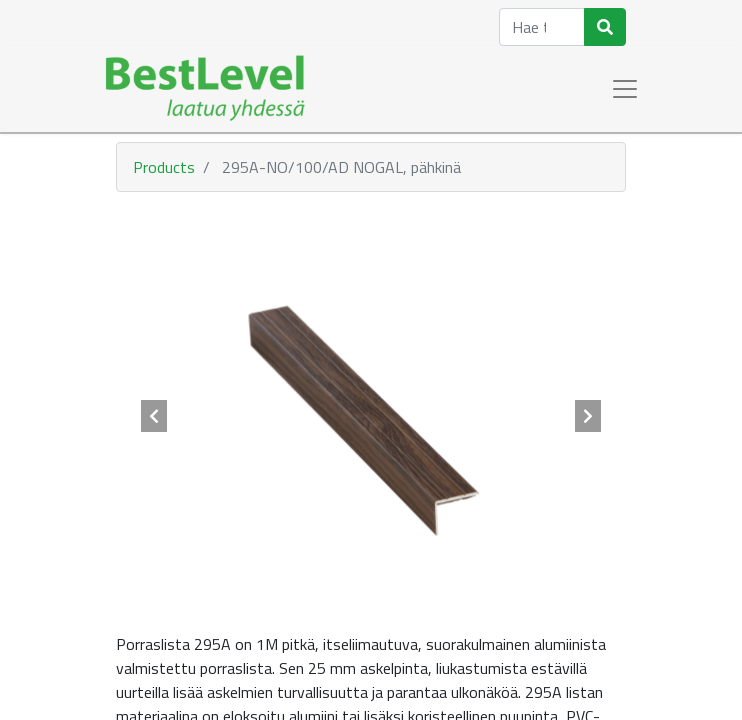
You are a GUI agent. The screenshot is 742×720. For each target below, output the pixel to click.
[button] (154, 416)
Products (164, 167)
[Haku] (605, 27)
